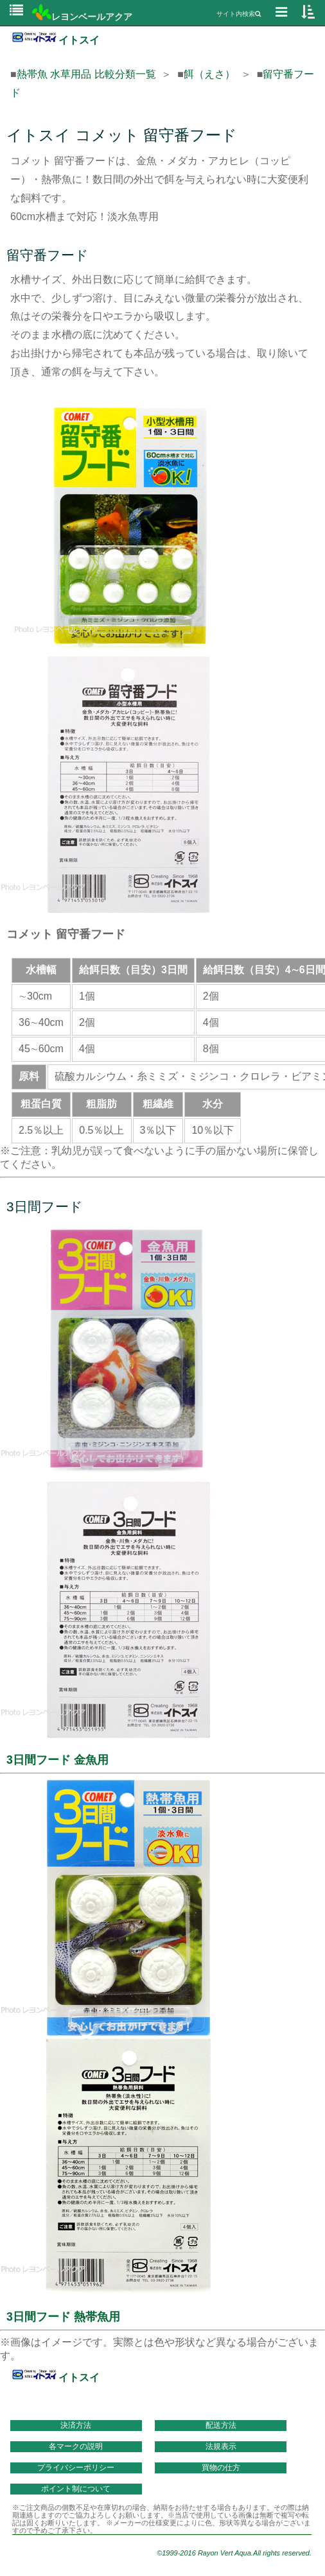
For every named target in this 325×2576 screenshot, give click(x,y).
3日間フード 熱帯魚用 (63, 2316)
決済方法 (75, 2425)
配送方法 (221, 2425)
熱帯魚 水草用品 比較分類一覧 (86, 74)
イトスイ (55, 40)
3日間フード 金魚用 (57, 1759)
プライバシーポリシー (75, 2467)
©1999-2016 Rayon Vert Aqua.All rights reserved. (234, 2553)
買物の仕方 (221, 2467)
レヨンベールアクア (82, 17)
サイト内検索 (238, 13)
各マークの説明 (76, 2446)
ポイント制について (75, 2488)
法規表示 (221, 2446)
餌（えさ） (209, 74)
